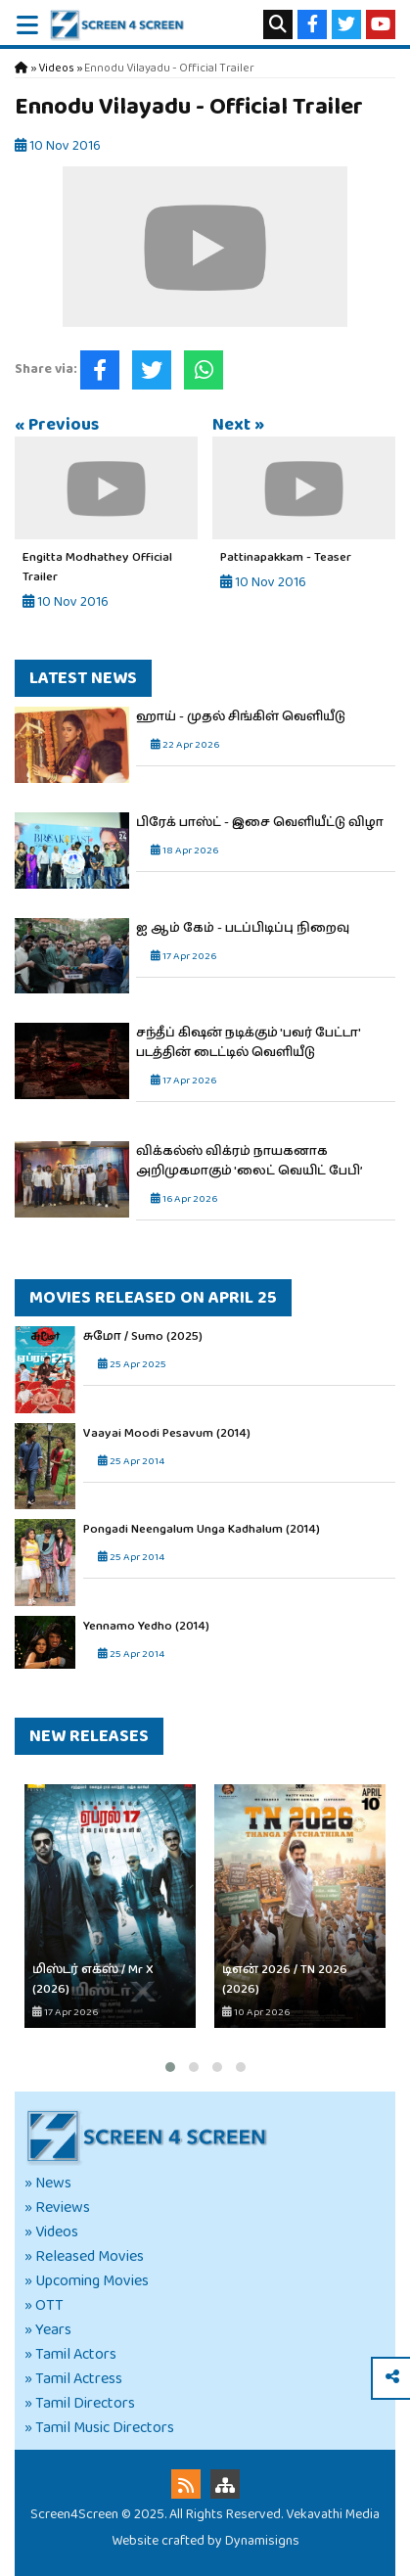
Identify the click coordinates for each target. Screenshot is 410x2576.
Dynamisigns (262, 2541)
